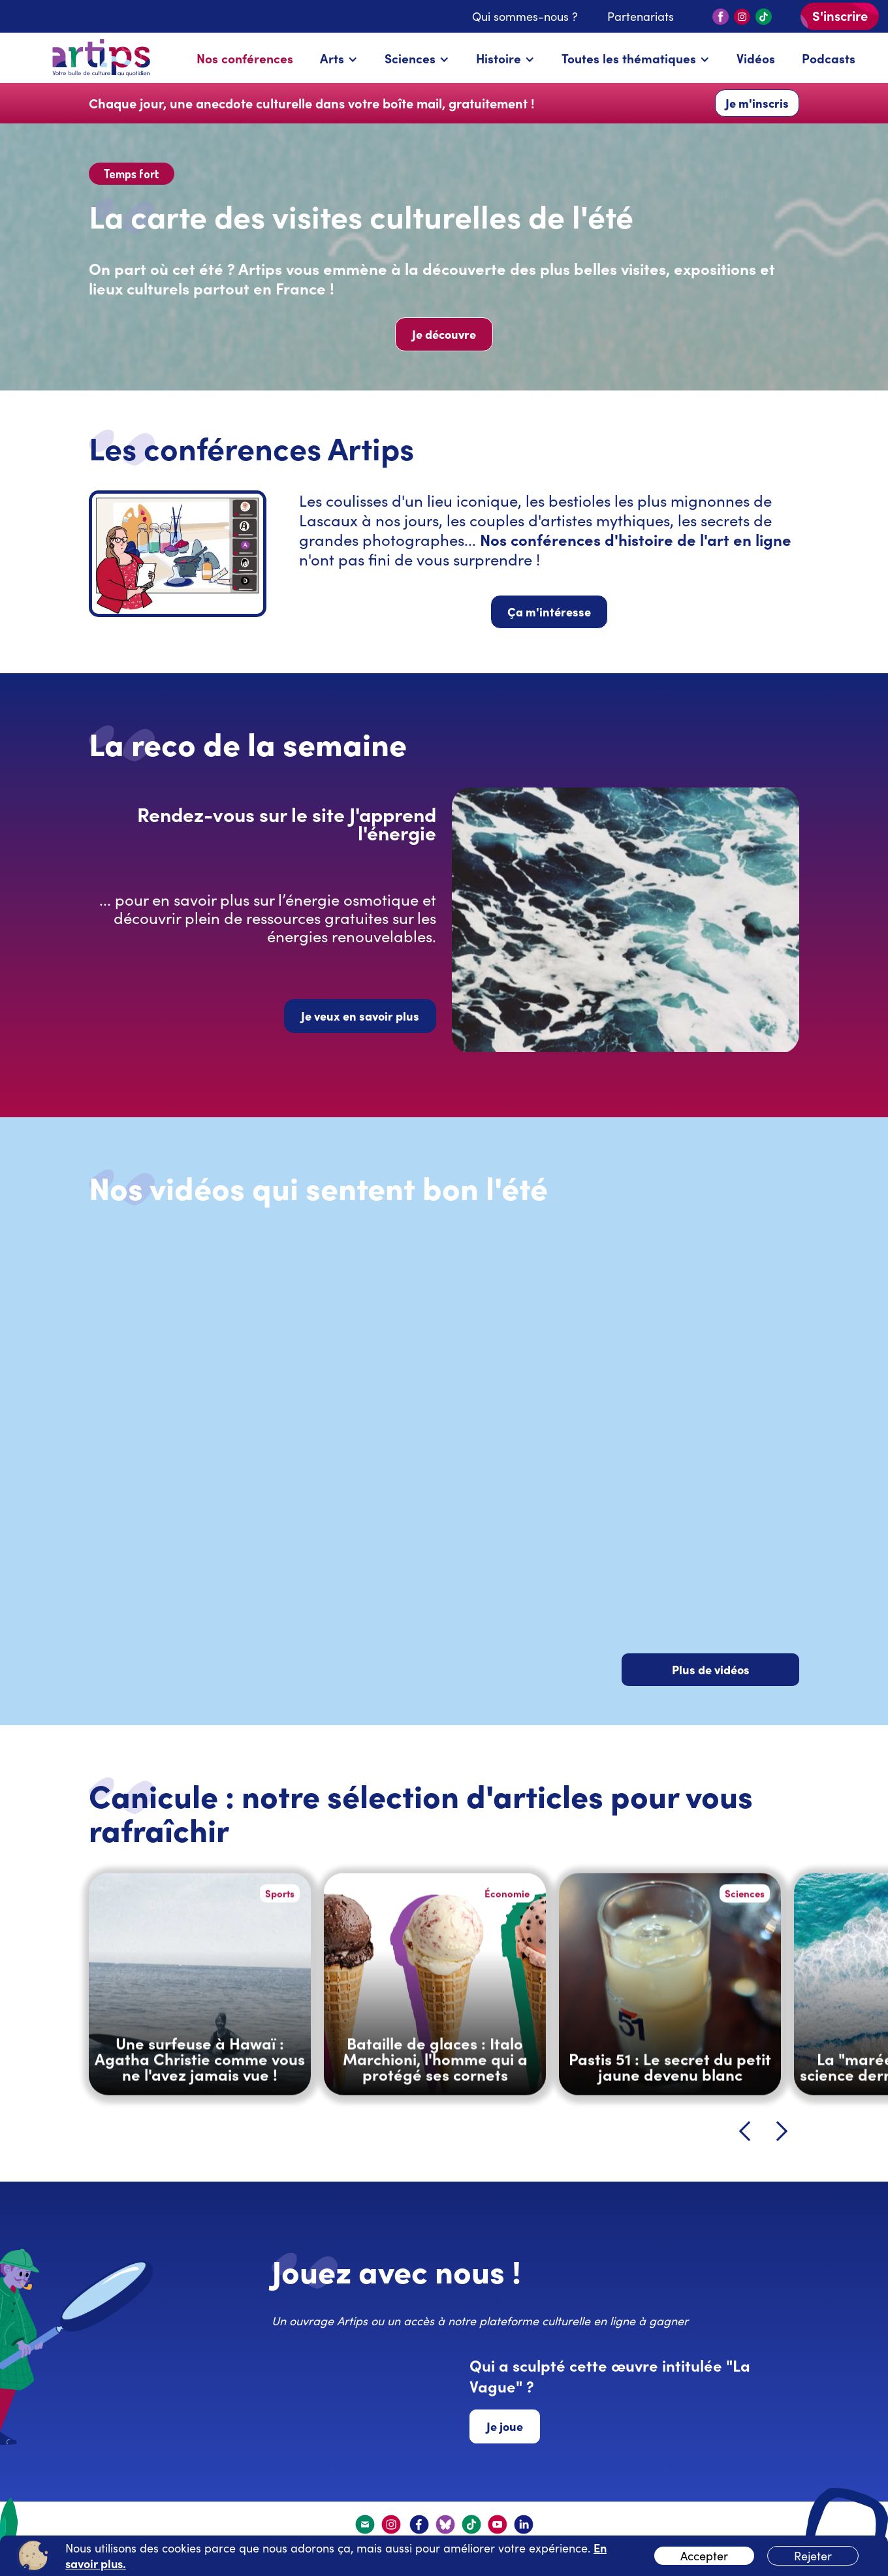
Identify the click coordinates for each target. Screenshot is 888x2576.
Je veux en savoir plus (360, 1016)
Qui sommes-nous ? (525, 16)
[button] (339, 58)
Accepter (704, 2556)
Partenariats (640, 16)
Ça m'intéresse (549, 611)
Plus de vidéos (711, 1669)
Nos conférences (245, 58)
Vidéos (756, 58)
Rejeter (813, 2556)
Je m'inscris (757, 103)
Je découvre (444, 334)
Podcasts (828, 58)
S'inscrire (840, 15)
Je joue (504, 2426)
